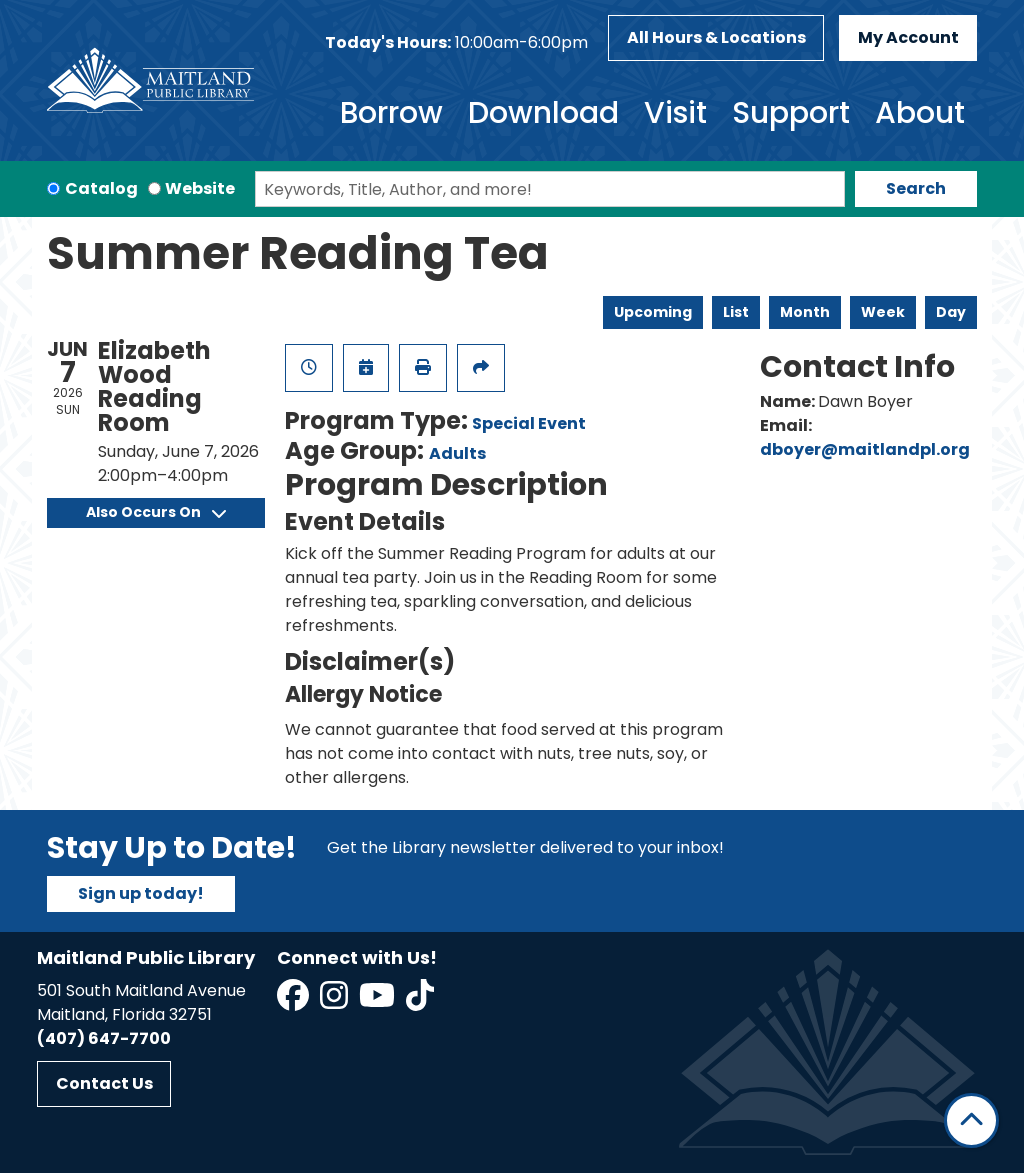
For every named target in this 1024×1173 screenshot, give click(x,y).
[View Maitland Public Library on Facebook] (294, 1001)
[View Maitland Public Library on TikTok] (420, 1001)
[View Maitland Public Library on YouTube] (378, 1001)
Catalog (101, 188)
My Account (908, 37)
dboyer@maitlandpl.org (865, 449)
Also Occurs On (156, 512)
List (736, 312)
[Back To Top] (971, 1120)
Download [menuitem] (543, 113)
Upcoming (653, 312)
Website (200, 188)
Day (951, 312)
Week (883, 312)
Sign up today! (141, 893)
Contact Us (104, 1083)
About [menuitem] (920, 113)
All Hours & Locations (716, 37)
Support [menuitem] (791, 113)
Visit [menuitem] (675, 113)
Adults (457, 453)
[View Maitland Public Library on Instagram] (335, 1001)
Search (916, 188)
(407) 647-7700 (104, 1038)
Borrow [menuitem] (391, 113)
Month (805, 312)
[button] (456, 43)
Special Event (529, 423)
